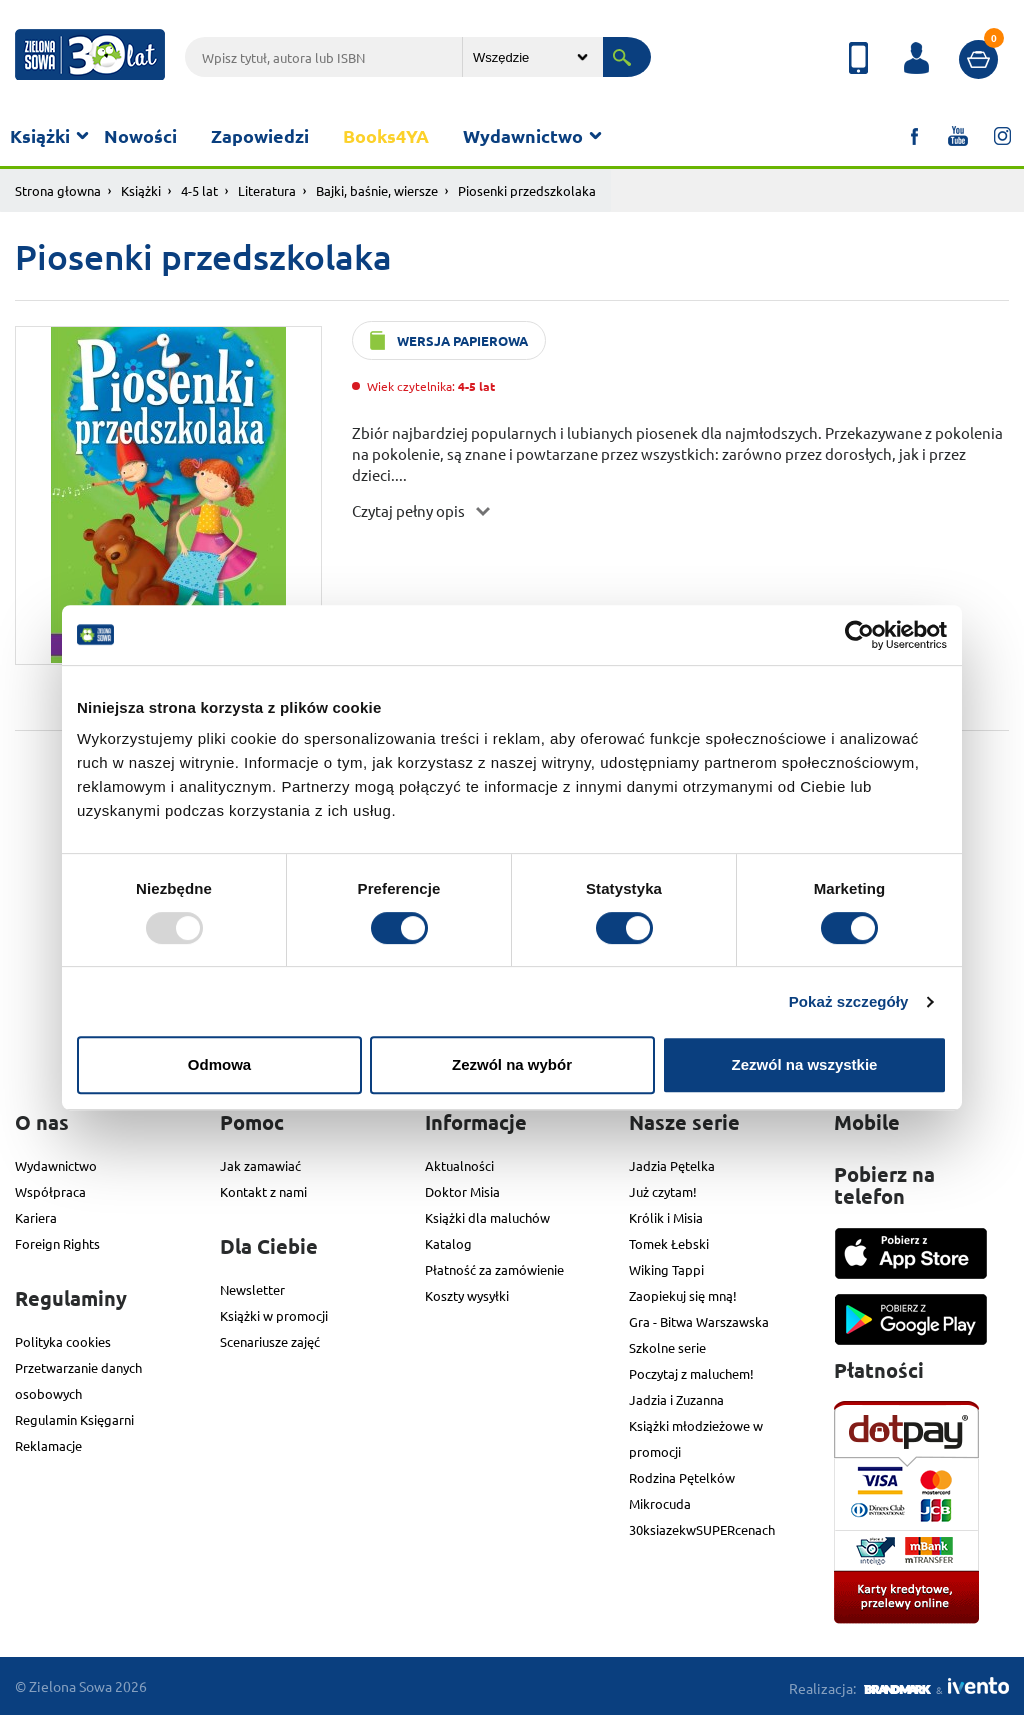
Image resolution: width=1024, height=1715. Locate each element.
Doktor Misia (462, 1191)
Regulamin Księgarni (74, 1419)
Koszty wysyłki (467, 1295)
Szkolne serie (667, 1347)
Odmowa (219, 1064)
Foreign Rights (57, 1243)
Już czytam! (663, 1191)
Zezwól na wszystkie (805, 1064)
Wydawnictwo (523, 135)
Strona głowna (58, 190)
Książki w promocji (274, 1315)
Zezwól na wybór (512, 1064)
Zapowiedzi (260, 135)
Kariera (36, 1217)
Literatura (267, 190)
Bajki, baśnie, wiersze (377, 190)
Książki (40, 135)
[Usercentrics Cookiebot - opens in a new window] (859, 635)
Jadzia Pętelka (672, 1165)
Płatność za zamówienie (494, 1269)
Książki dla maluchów (487, 1217)
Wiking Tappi (666, 1269)
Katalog (448, 1243)
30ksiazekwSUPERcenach (702, 1529)
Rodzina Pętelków (682, 1477)
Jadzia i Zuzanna (676, 1399)
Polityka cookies (63, 1341)
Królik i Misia (666, 1217)
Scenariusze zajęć (270, 1341)
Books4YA (386, 135)
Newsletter (252, 1289)
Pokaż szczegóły (849, 1001)
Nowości (140, 135)
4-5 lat (199, 190)
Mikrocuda (660, 1503)
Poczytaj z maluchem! (691, 1373)
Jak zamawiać (260, 1165)
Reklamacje (48, 1445)
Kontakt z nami (263, 1191)
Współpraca (50, 1191)
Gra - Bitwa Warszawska (699, 1321)
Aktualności (459, 1165)
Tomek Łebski (669, 1243)
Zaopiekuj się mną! (683, 1295)
